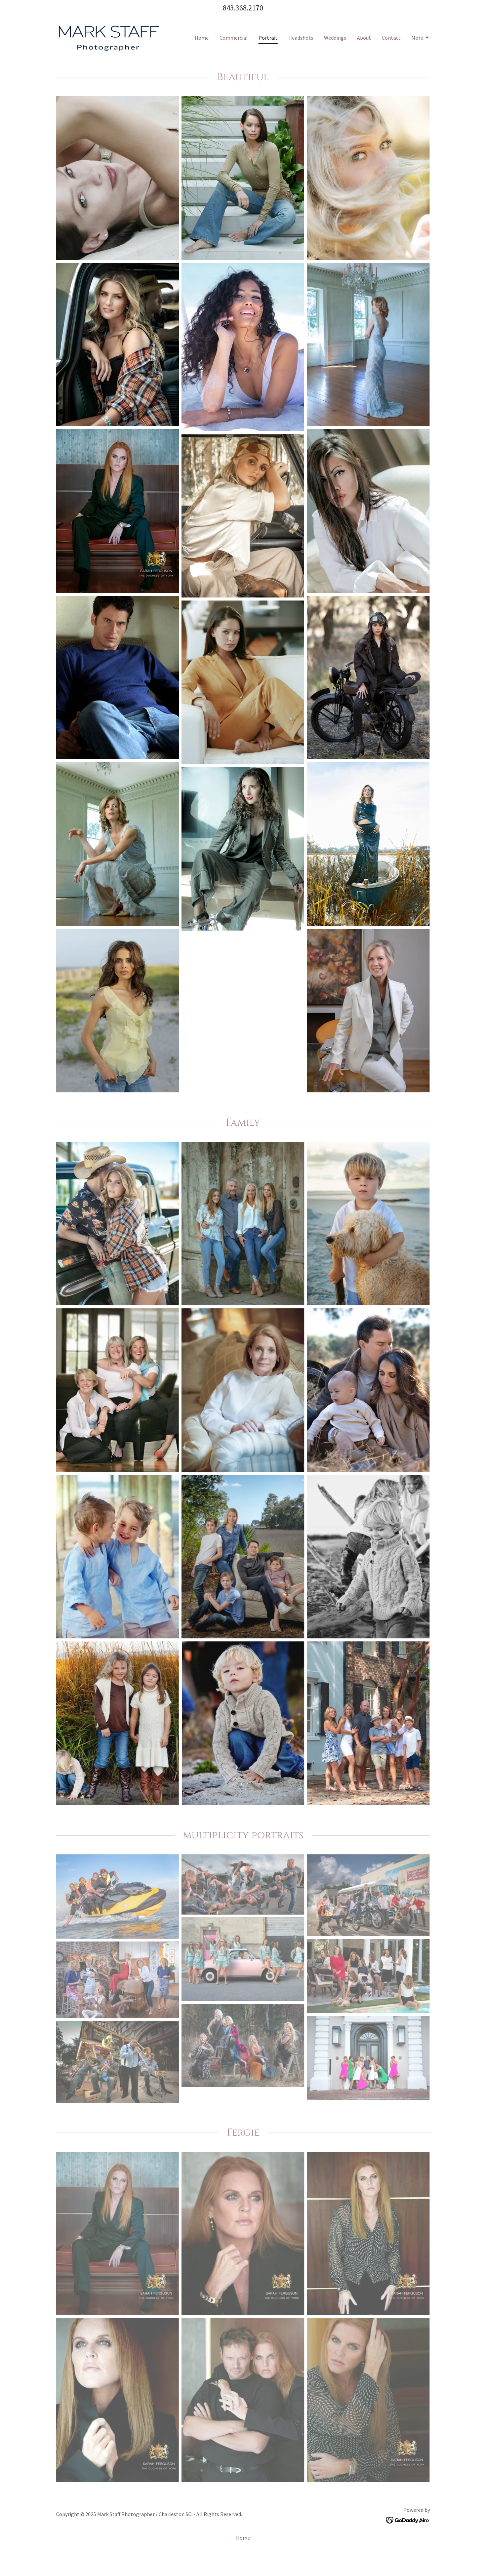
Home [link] (202, 37)
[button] (420, 38)
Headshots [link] (300, 37)
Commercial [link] (233, 37)
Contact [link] (391, 37)
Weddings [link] (335, 37)
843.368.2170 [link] (243, 7)
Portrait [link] (268, 37)
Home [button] (243, 2553)
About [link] (364, 37)
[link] (108, 36)
